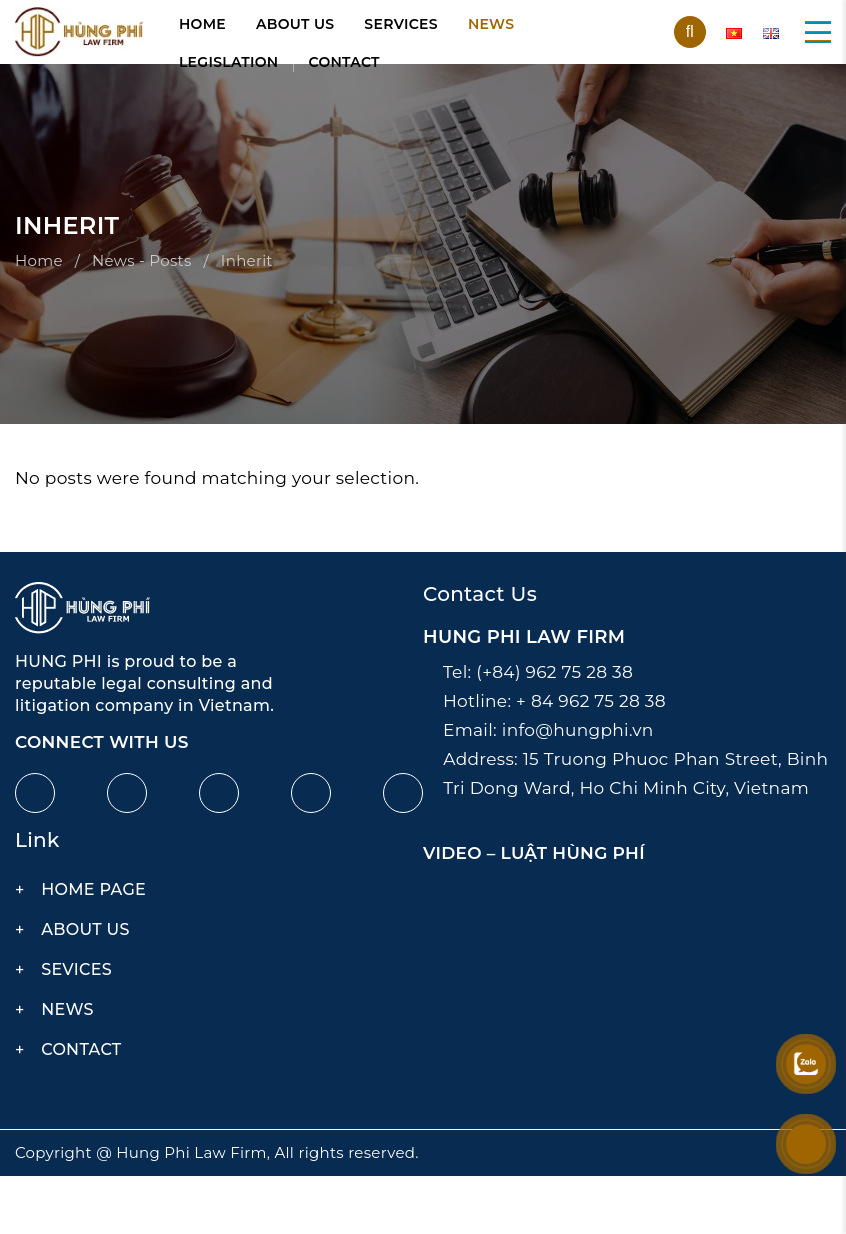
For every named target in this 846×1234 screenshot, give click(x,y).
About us (295, 24)
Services (401, 24)
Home (202, 24)
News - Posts (141, 260)
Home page (93, 889)
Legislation (229, 62)
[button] (818, 32)
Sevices (76, 969)
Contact (344, 62)
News (491, 24)
